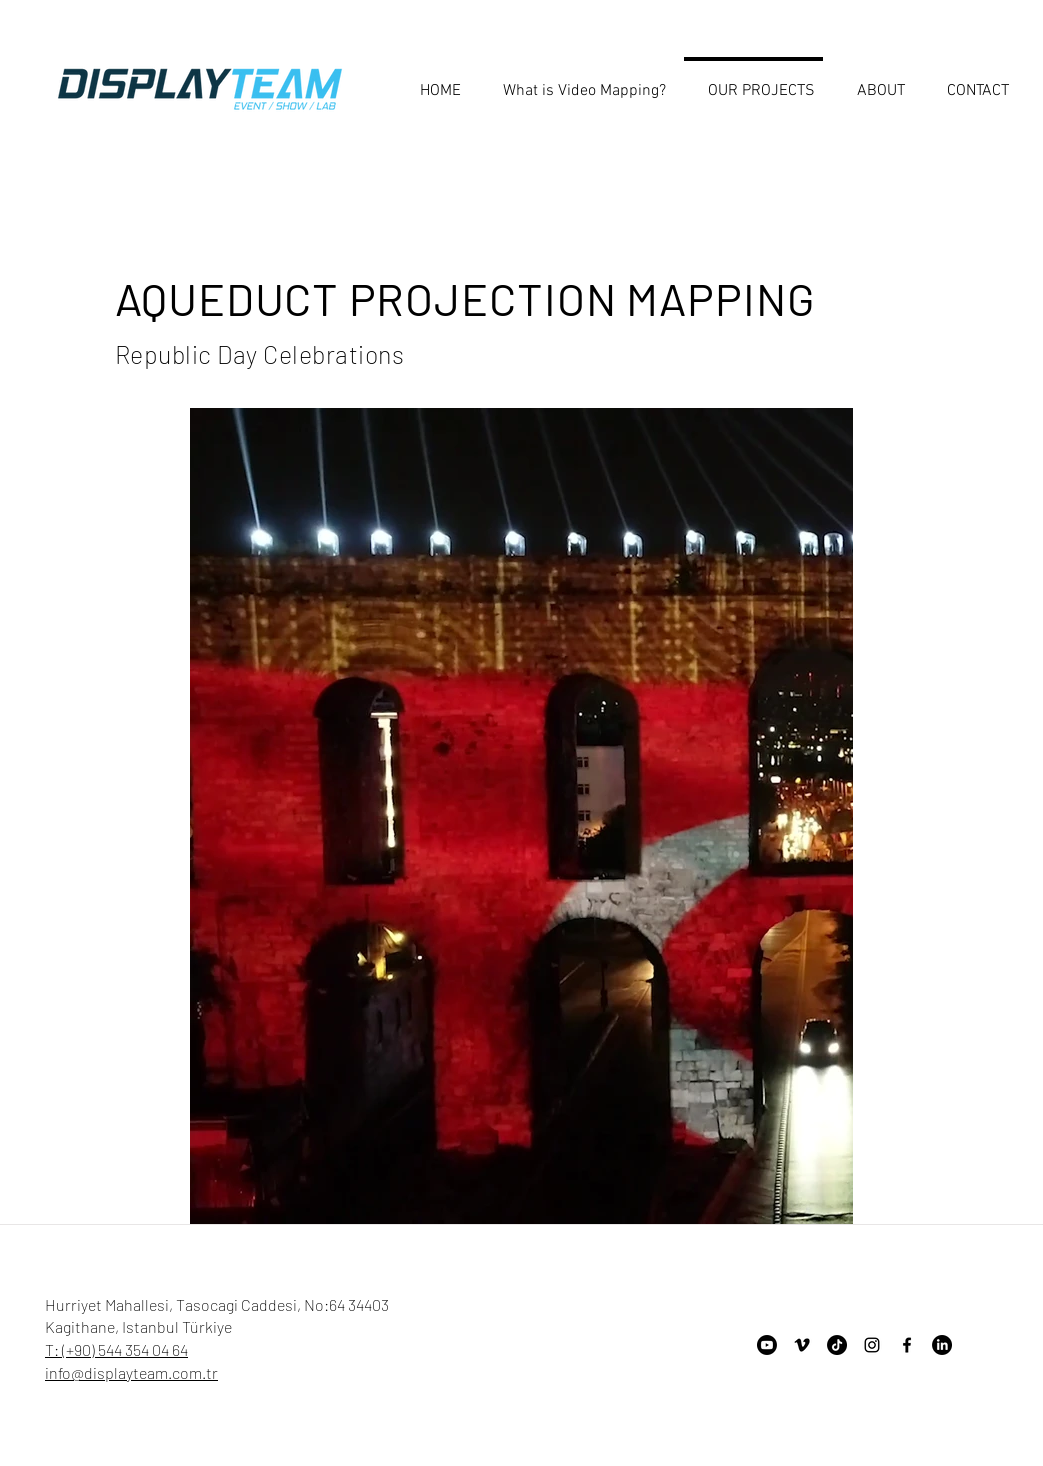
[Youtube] (767, 1345)
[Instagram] (872, 1345)
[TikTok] (837, 1345)
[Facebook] (907, 1345)
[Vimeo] (802, 1345)
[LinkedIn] (942, 1345)
